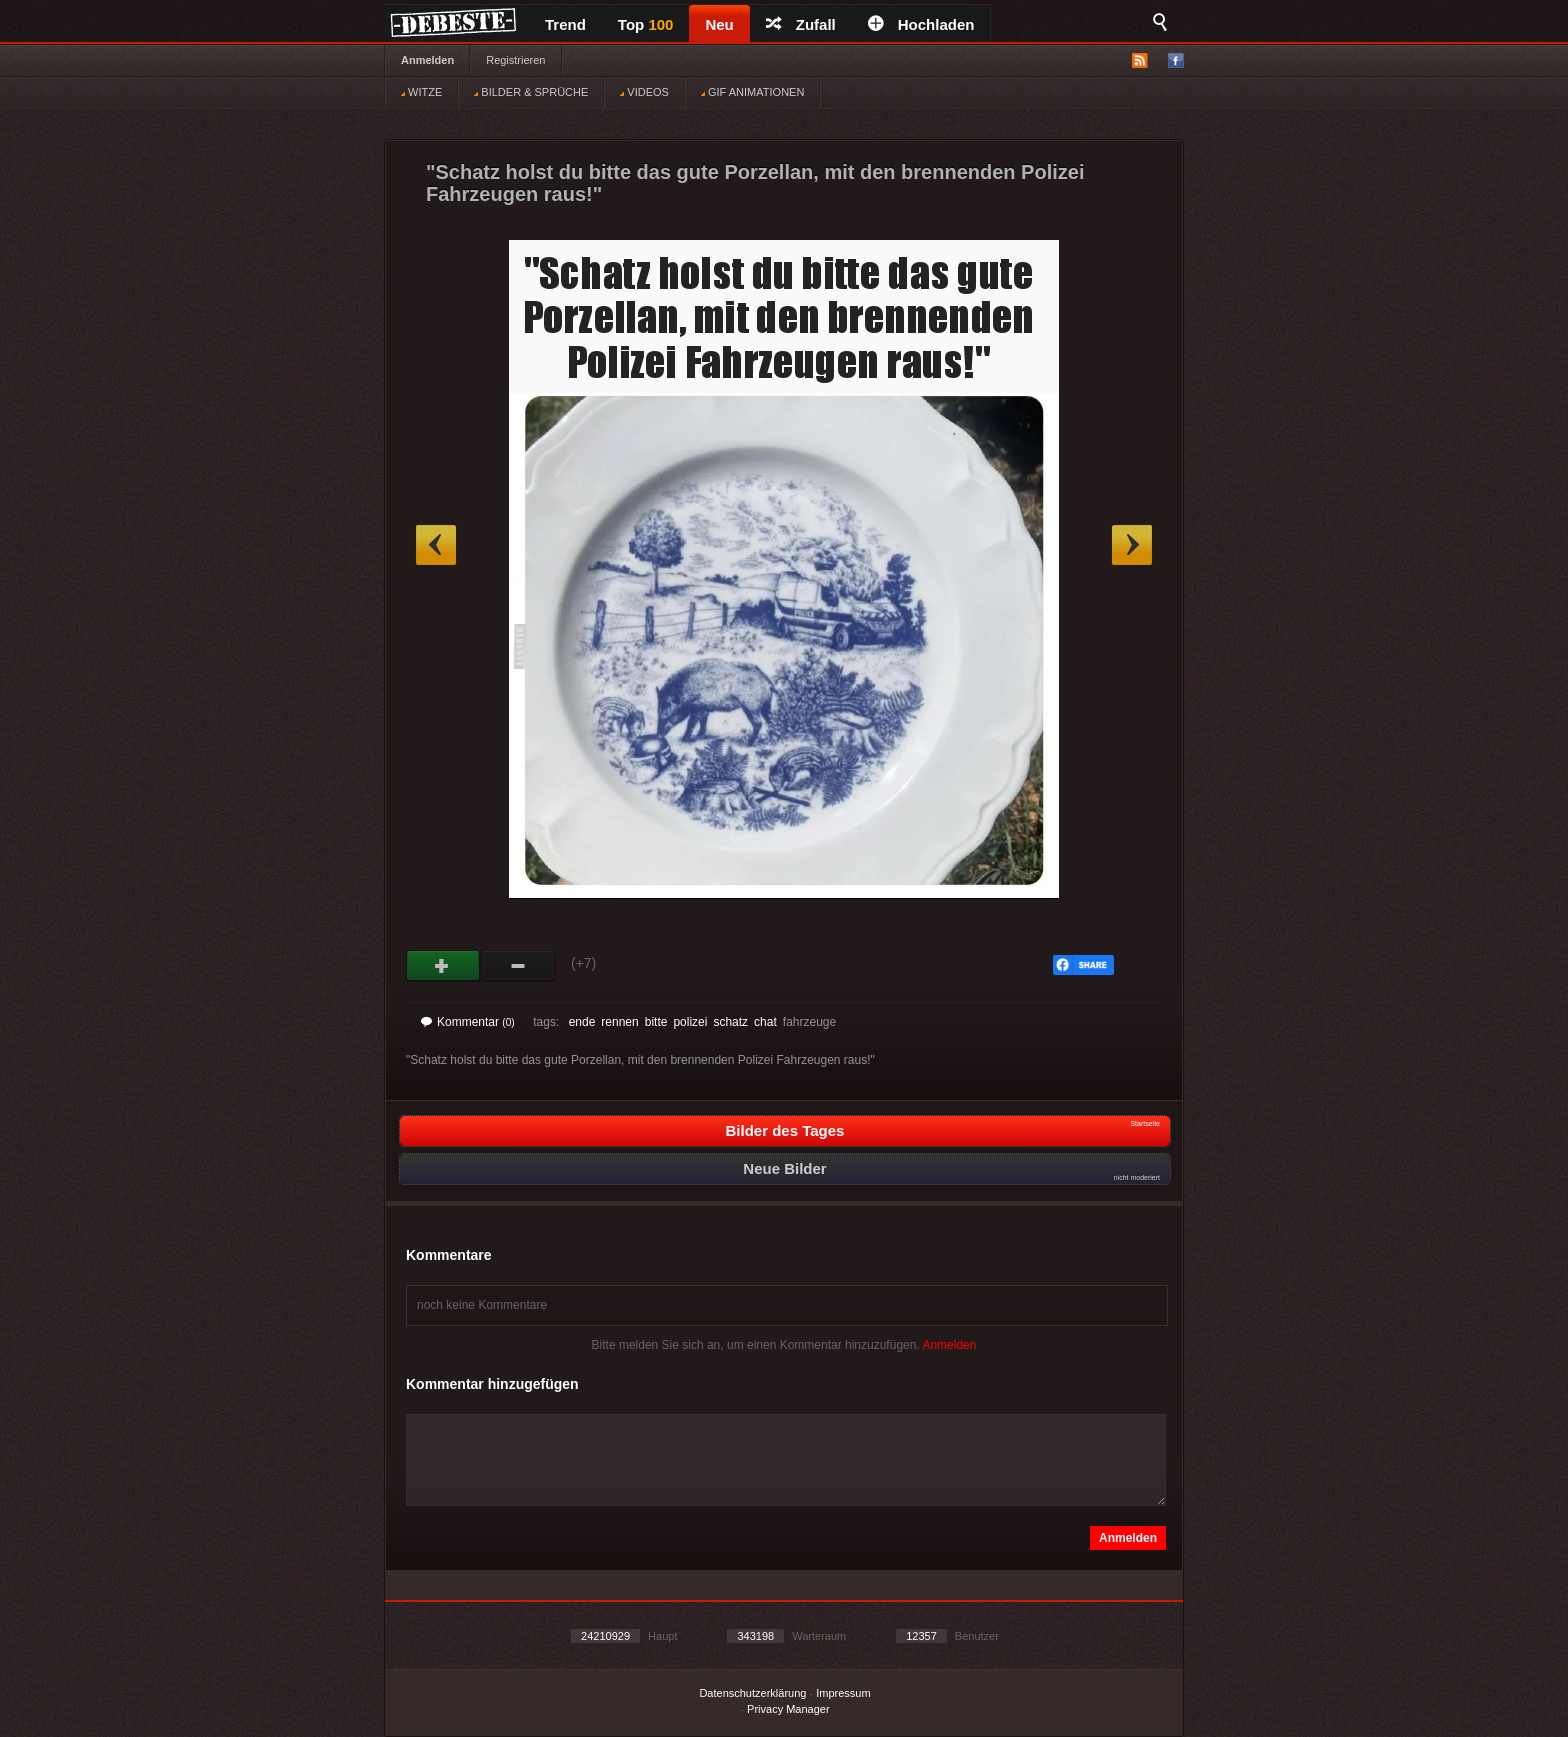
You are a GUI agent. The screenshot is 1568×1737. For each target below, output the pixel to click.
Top (646, 24)
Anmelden (427, 60)
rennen (619, 1022)
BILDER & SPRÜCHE (531, 92)
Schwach (518, 966)
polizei (690, 1022)
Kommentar (468, 1022)
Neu (719, 24)
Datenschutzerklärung (752, 1693)
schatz (730, 1022)
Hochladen (921, 24)
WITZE (421, 92)
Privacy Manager (788, 1709)
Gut (443, 966)
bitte (656, 1022)
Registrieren (515, 60)
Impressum (843, 1693)
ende (582, 1022)
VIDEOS (644, 92)
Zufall (801, 24)
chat (765, 1022)
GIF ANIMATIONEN (752, 92)
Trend (565, 24)
